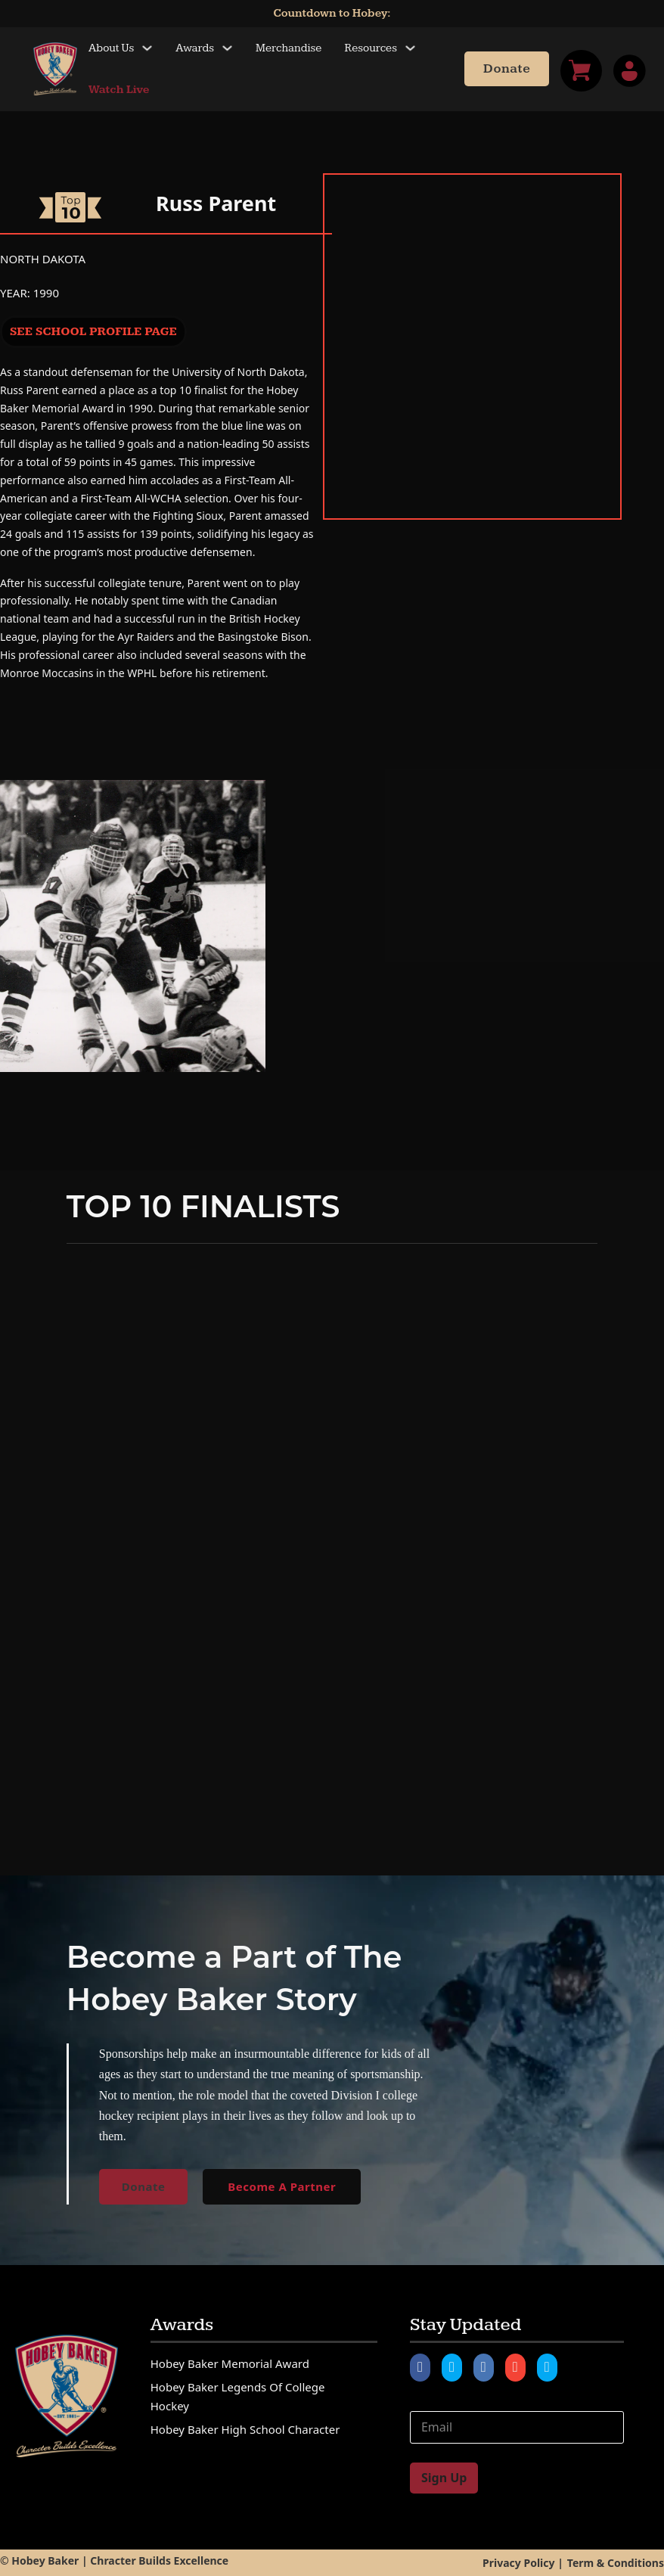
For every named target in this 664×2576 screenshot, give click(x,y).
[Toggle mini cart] (581, 71)
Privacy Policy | (522, 2563)
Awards (194, 48)
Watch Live (119, 89)
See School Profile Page (93, 332)
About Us (111, 48)
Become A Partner (282, 2186)
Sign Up (444, 2477)
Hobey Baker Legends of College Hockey (237, 2396)
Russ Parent (216, 203)
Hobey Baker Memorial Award (229, 2363)
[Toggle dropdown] (147, 48)
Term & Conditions (615, 2563)
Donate (506, 68)
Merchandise (288, 48)
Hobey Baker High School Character (245, 2429)
